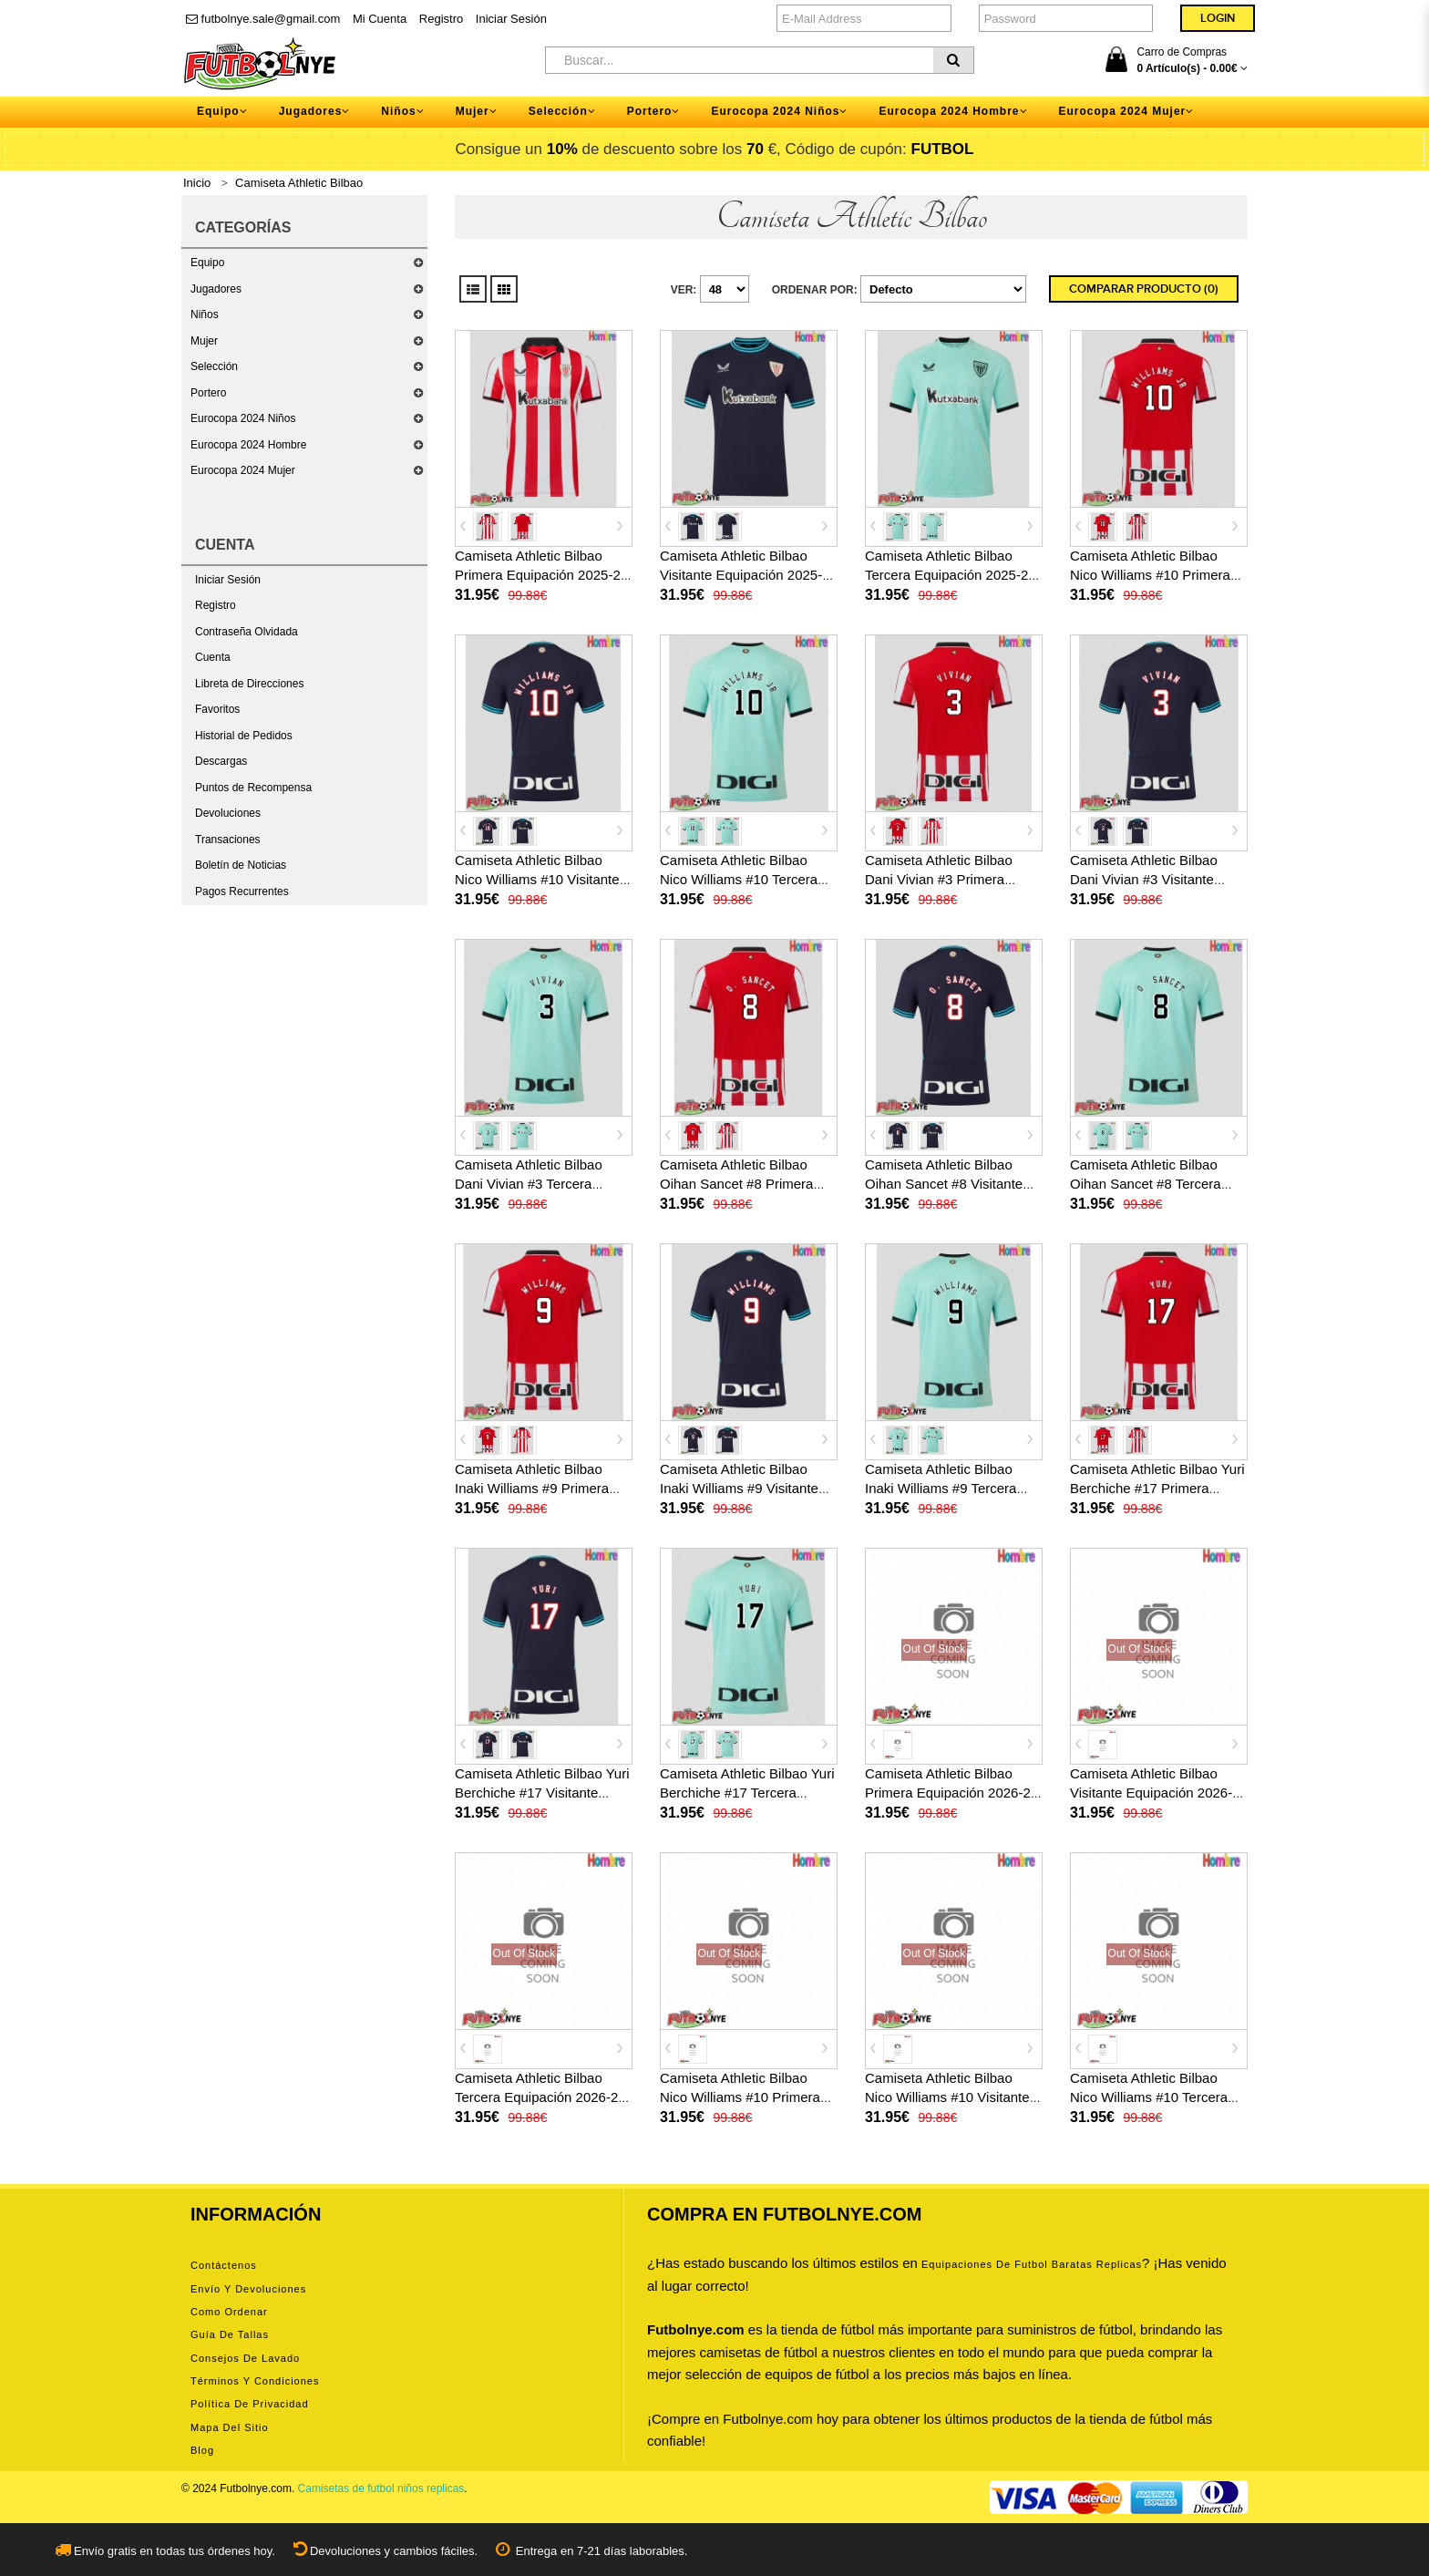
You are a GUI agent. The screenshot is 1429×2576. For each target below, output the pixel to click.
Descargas (221, 761)
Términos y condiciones (254, 2380)
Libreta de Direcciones (249, 683)
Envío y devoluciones (248, 2288)
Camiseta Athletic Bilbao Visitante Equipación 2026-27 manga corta (1159, 1792)
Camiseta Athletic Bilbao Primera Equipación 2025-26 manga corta (541, 575)
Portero (208, 392)
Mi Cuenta (379, 19)
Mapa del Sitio (229, 2427)
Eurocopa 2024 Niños (242, 418)
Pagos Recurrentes (242, 891)
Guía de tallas (229, 2334)
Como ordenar (229, 2311)
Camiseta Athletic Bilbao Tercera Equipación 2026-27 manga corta (540, 2097)
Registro (441, 19)
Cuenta (213, 657)
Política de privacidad (249, 2403)
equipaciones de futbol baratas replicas (1031, 2264)
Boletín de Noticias (240, 865)
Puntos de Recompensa (253, 787)
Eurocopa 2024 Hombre (248, 444)
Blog (202, 2450)
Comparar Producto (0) (1143, 289)
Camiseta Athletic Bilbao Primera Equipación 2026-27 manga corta (951, 1792)
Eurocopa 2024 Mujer (242, 470)
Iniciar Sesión (511, 19)
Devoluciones (228, 813)
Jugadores (216, 289)
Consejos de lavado (245, 2358)
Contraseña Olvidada (246, 631)
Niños (204, 314)
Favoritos (217, 709)
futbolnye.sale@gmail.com (263, 19)
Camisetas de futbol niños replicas (381, 2488)
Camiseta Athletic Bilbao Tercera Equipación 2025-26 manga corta (950, 575)
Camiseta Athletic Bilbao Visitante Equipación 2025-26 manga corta (749, 575)
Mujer (204, 341)
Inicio (197, 183)
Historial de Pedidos (244, 735)
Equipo (207, 262)
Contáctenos (223, 2265)
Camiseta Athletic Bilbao (299, 183)
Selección (214, 366)
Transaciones (228, 839)
